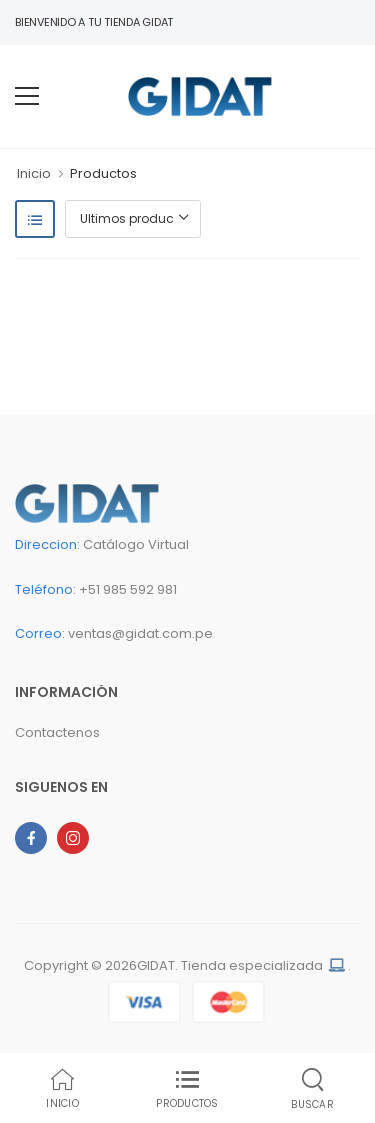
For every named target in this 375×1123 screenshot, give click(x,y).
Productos (103, 173)
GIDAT (156, 965)
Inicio (34, 173)
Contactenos (57, 732)
